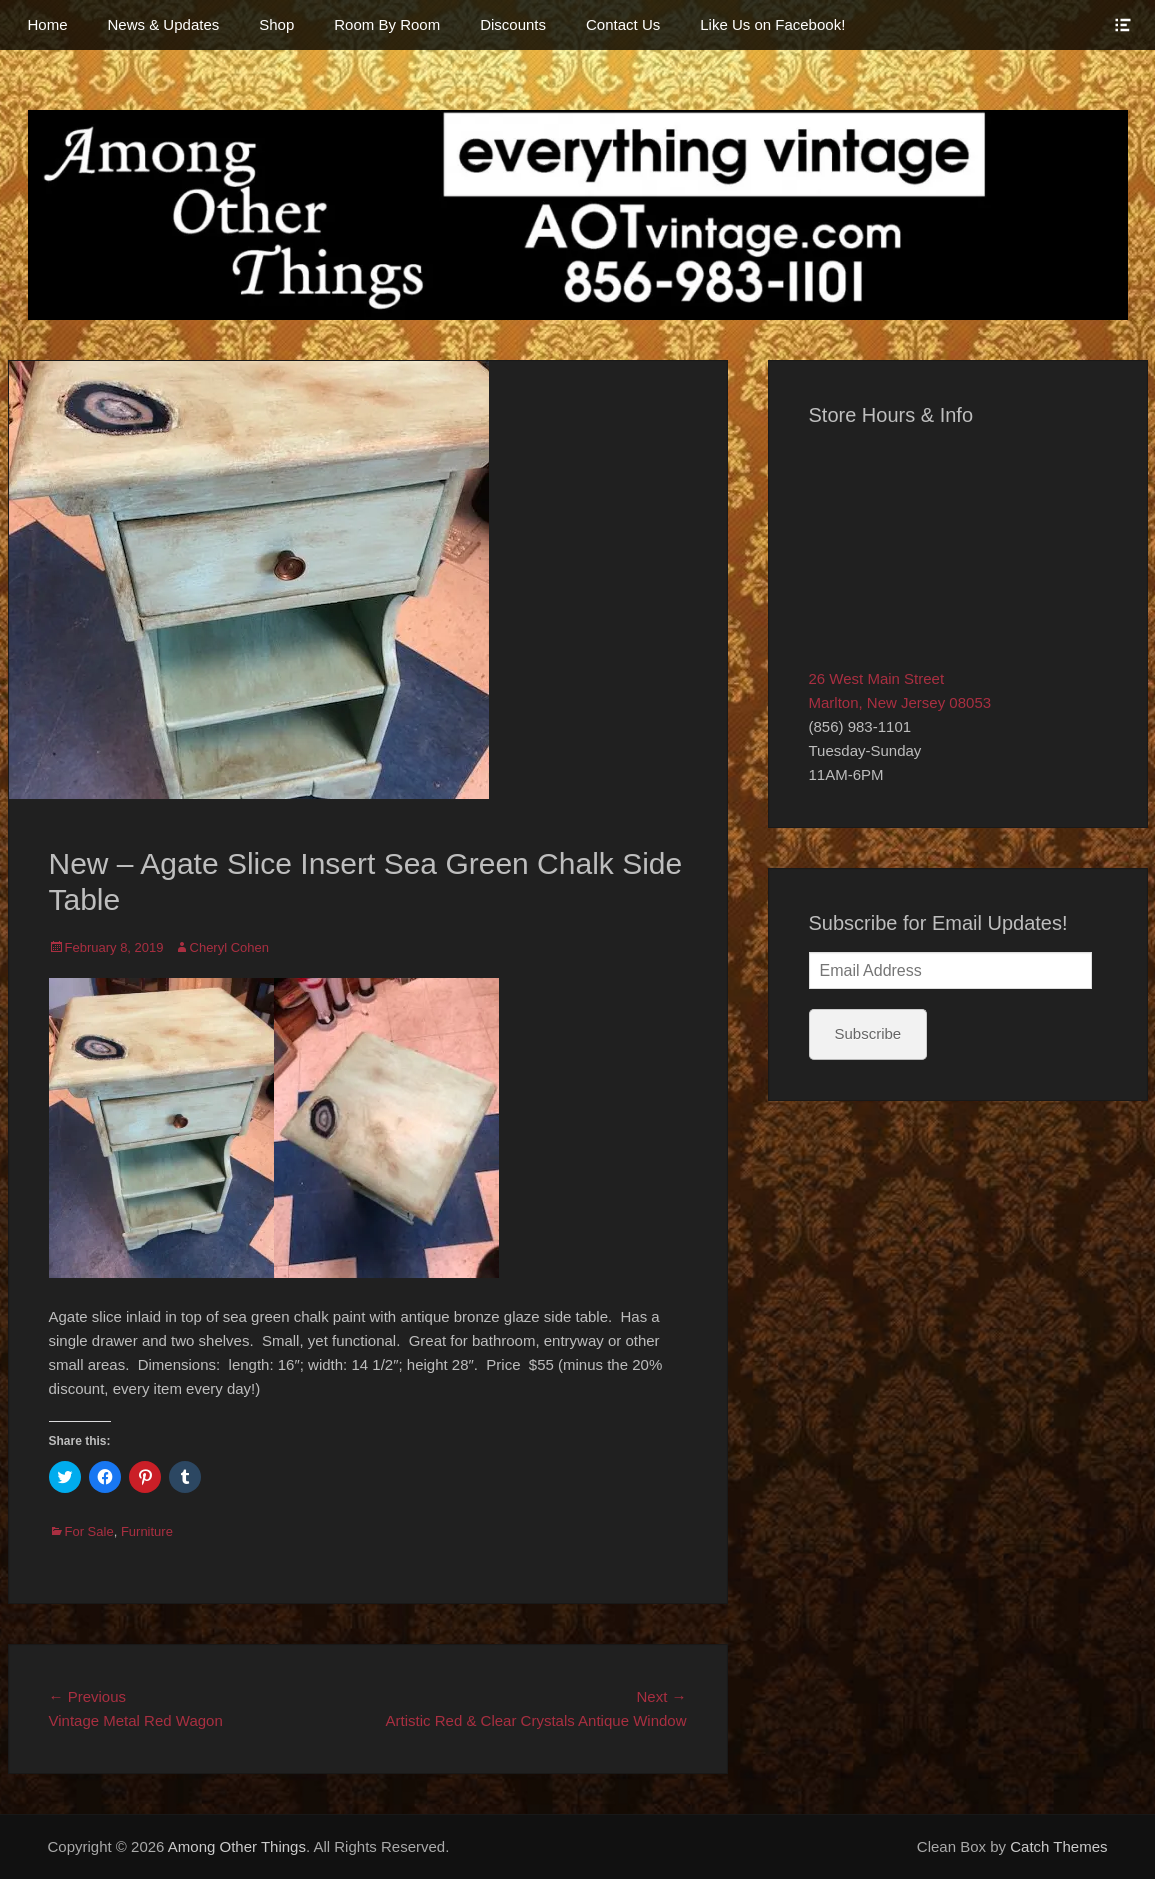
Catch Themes (1058, 1846)
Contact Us (623, 24)
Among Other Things (237, 1846)
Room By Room (387, 24)
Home (48, 24)
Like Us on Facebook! (772, 24)
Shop (276, 24)
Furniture (147, 1531)
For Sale (89, 1531)
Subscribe (868, 1033)
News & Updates (164, 24)
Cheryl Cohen (230, 947)
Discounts (513, 24)
